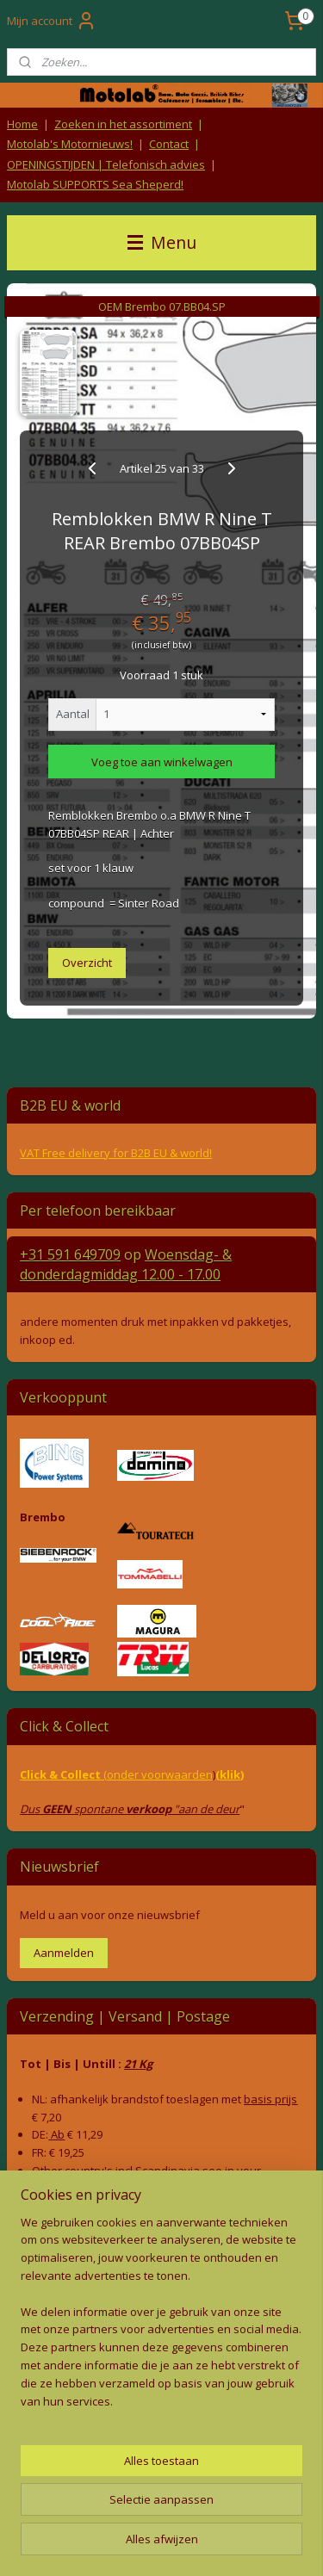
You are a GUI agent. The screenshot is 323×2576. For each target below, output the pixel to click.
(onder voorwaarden (158, 1774)
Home (22, 124)
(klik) (229, 1774)
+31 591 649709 (70, 1254)
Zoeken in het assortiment (123, 124)
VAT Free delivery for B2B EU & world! (116, 1153)
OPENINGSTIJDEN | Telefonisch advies (106, 164)
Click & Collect (61, 1774)
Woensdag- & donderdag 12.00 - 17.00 (126, 1264)
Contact (169, 144)
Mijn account (51, 20)
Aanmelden (64, 1952)
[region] (161, 2319)
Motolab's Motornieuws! (70, 144)
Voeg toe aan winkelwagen (162, 761)
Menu (161, 242)
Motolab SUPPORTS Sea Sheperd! (95, 184)
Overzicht (87, 961)
